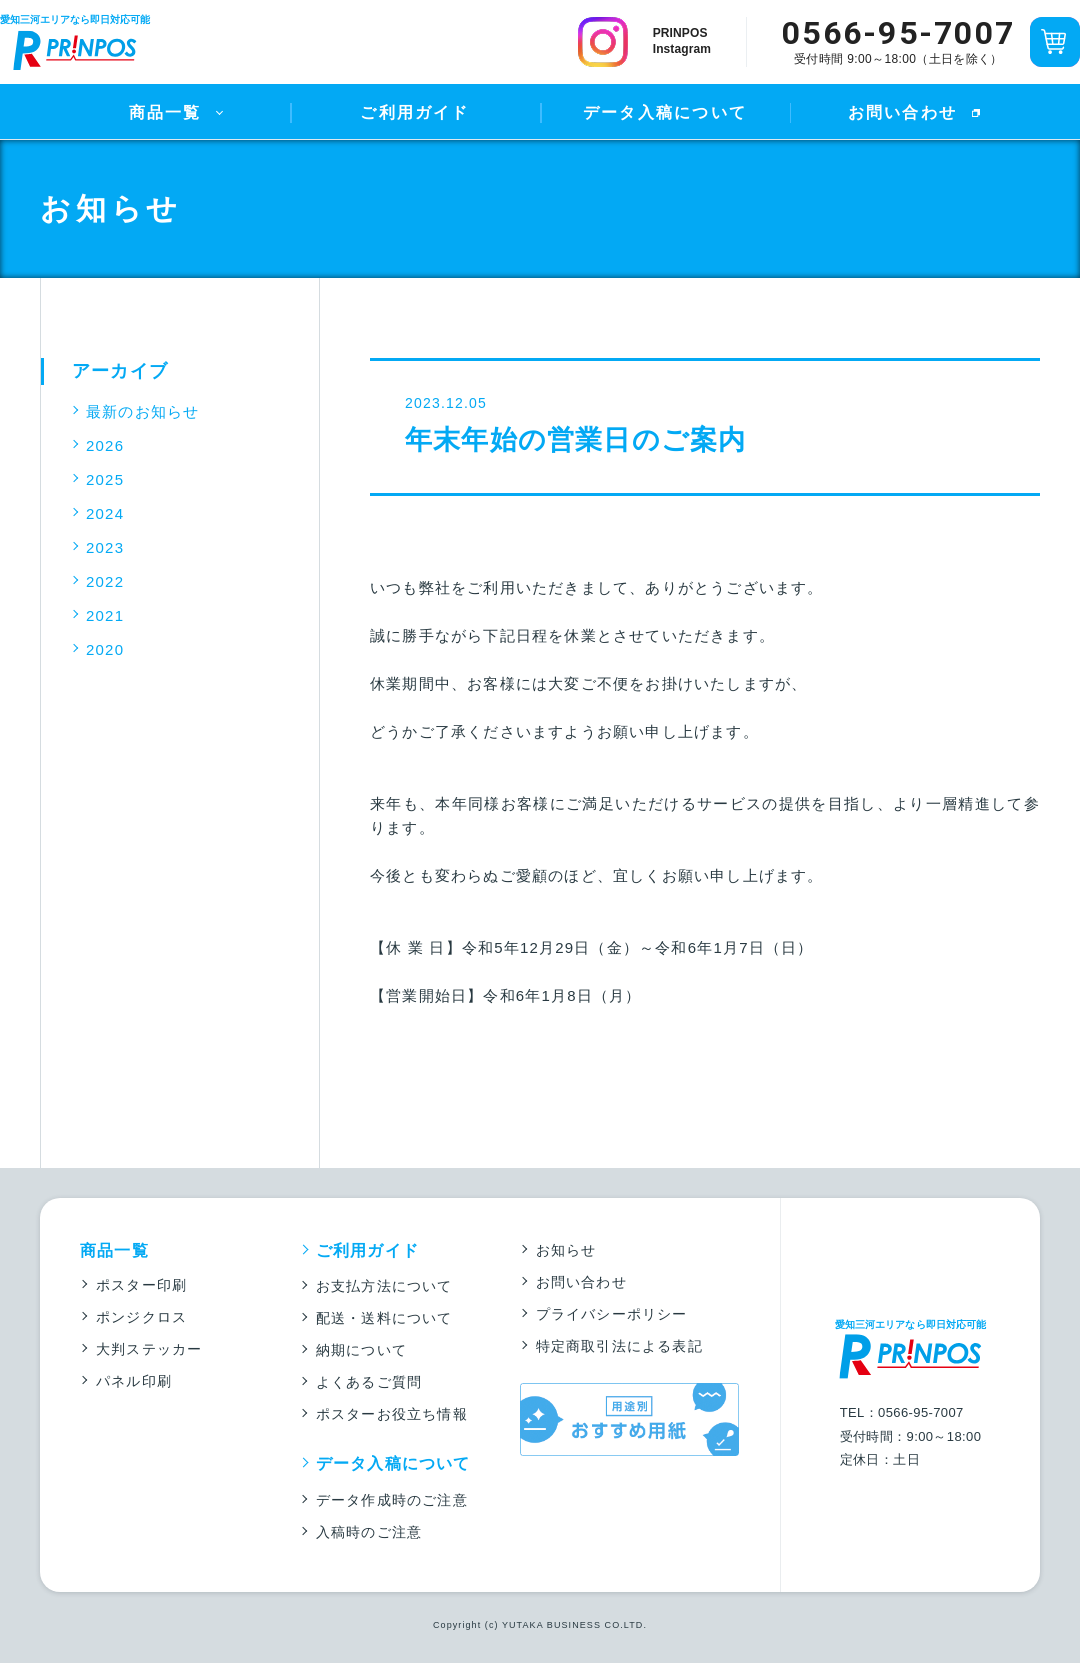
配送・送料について (384, 1318)
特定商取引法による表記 (619, 1346)
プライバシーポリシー (612, 1314)
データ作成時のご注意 (392, 1500)
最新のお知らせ (142, 411)
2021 (105, 615)
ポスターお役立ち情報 (392, 1414)
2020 (105, 649)
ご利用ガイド (414, 112)
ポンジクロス (141, 1317)
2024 (105, 513)
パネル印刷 (134, 1381)
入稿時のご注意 (369, 1532)
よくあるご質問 (369, 1382)
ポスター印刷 (141, 1285)
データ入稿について (665, 112)
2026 (105, 445)
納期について (361, 1350)
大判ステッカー (149, 1349)
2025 (105, 479)
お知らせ (566, 1250)
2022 (105, 581)
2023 (105, 547)
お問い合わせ (902, 112)
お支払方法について (384, 1286)
